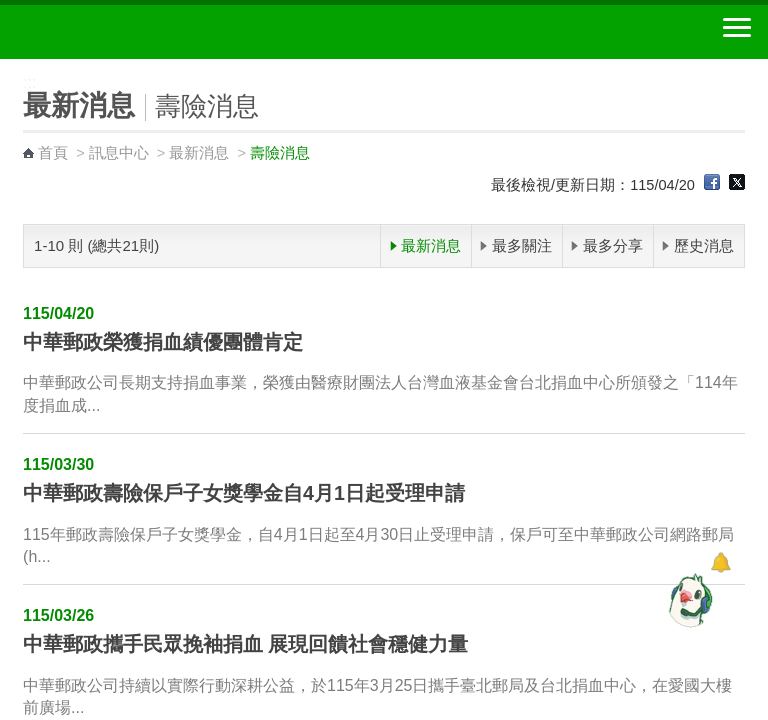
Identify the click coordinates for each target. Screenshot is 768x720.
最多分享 (613, 245)
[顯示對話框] (720, 562)
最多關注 (522, 245)
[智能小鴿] (688, 600)
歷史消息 (704, 245)
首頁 (53, 153)
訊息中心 (119, 153)
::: (6, 67)
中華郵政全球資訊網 (125, 32)
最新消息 (199, 153)
